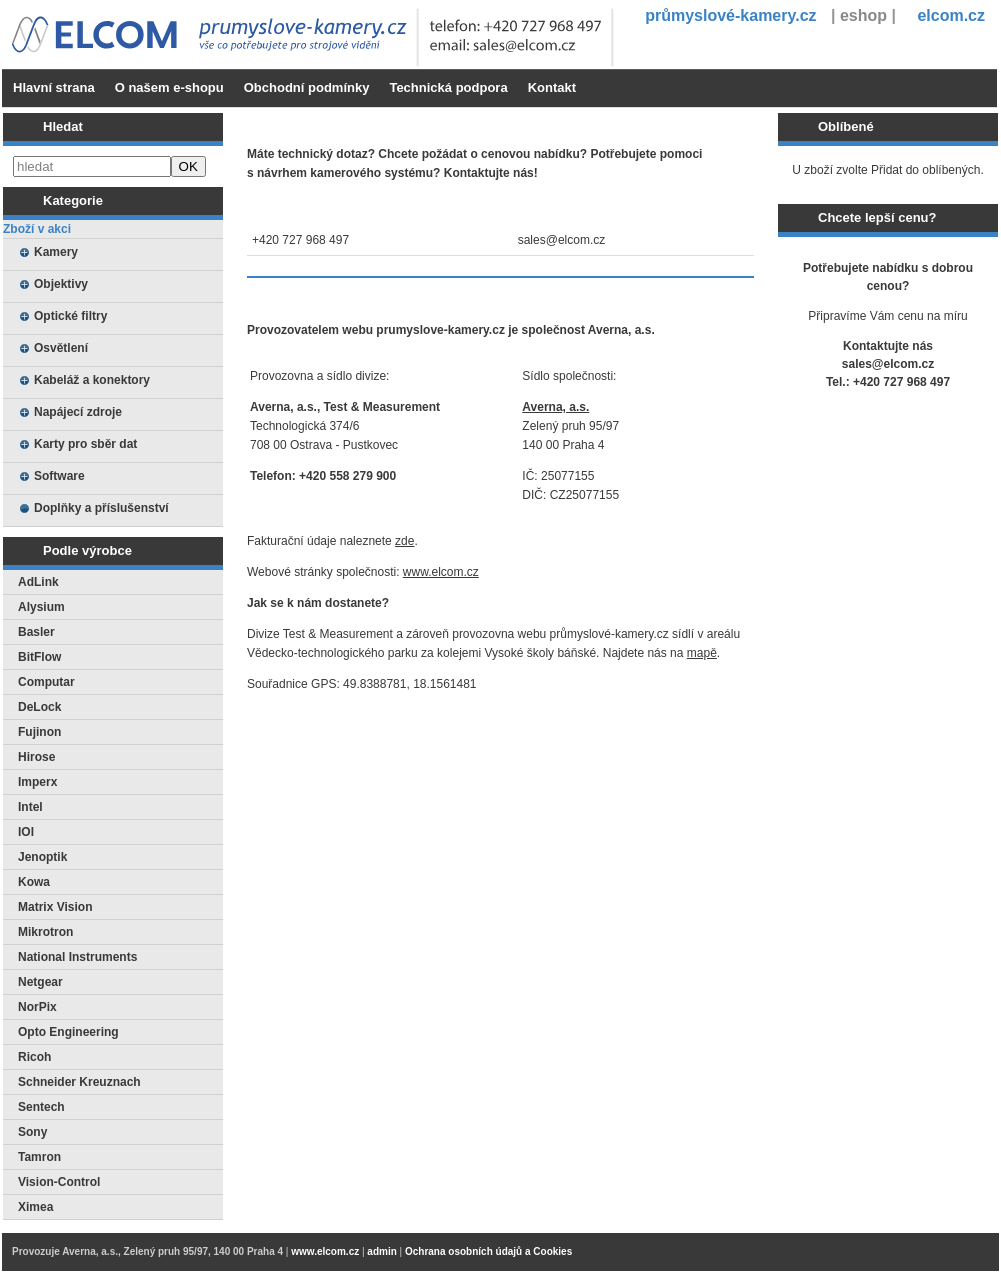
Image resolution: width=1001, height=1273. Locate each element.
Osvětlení (61, 348)
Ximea (35, 1207)
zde (404, 541)
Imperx (37, 782)
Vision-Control (59, 1182)
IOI (26, 832)
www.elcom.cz (441, 572)
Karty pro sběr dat (85, 444)
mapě (702, 653)
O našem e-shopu (169, 87)
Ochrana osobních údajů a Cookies (488, 1251)
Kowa (34, 882)
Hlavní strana (54, 87)
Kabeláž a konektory (92, 380)
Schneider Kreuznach (79, 1082)
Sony (32, 1132)
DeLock (39, 707)
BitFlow (39, 657)
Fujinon (39, 732)
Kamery (56, 252)
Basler (36, 632)
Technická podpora (448, 87)
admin (381, 1251)
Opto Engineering (68, 1032)
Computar (46, 682)
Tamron (39, 1157)
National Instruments (77, 957)
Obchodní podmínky (307, 87)
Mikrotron (45, 932)
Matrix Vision (55, 907)
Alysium (41, 607)
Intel (30, 807)
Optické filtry (70, 316)
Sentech (41, 1107)
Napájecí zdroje (78, 412)
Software (59, 476)
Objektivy (61, 284)
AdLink (38, 582)
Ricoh (34, 1057)
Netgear (40, 982)
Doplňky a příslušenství (101, 508)
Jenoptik (42, 857)
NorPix (37, 1007)
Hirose (36, 757)
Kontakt (552, 87)
